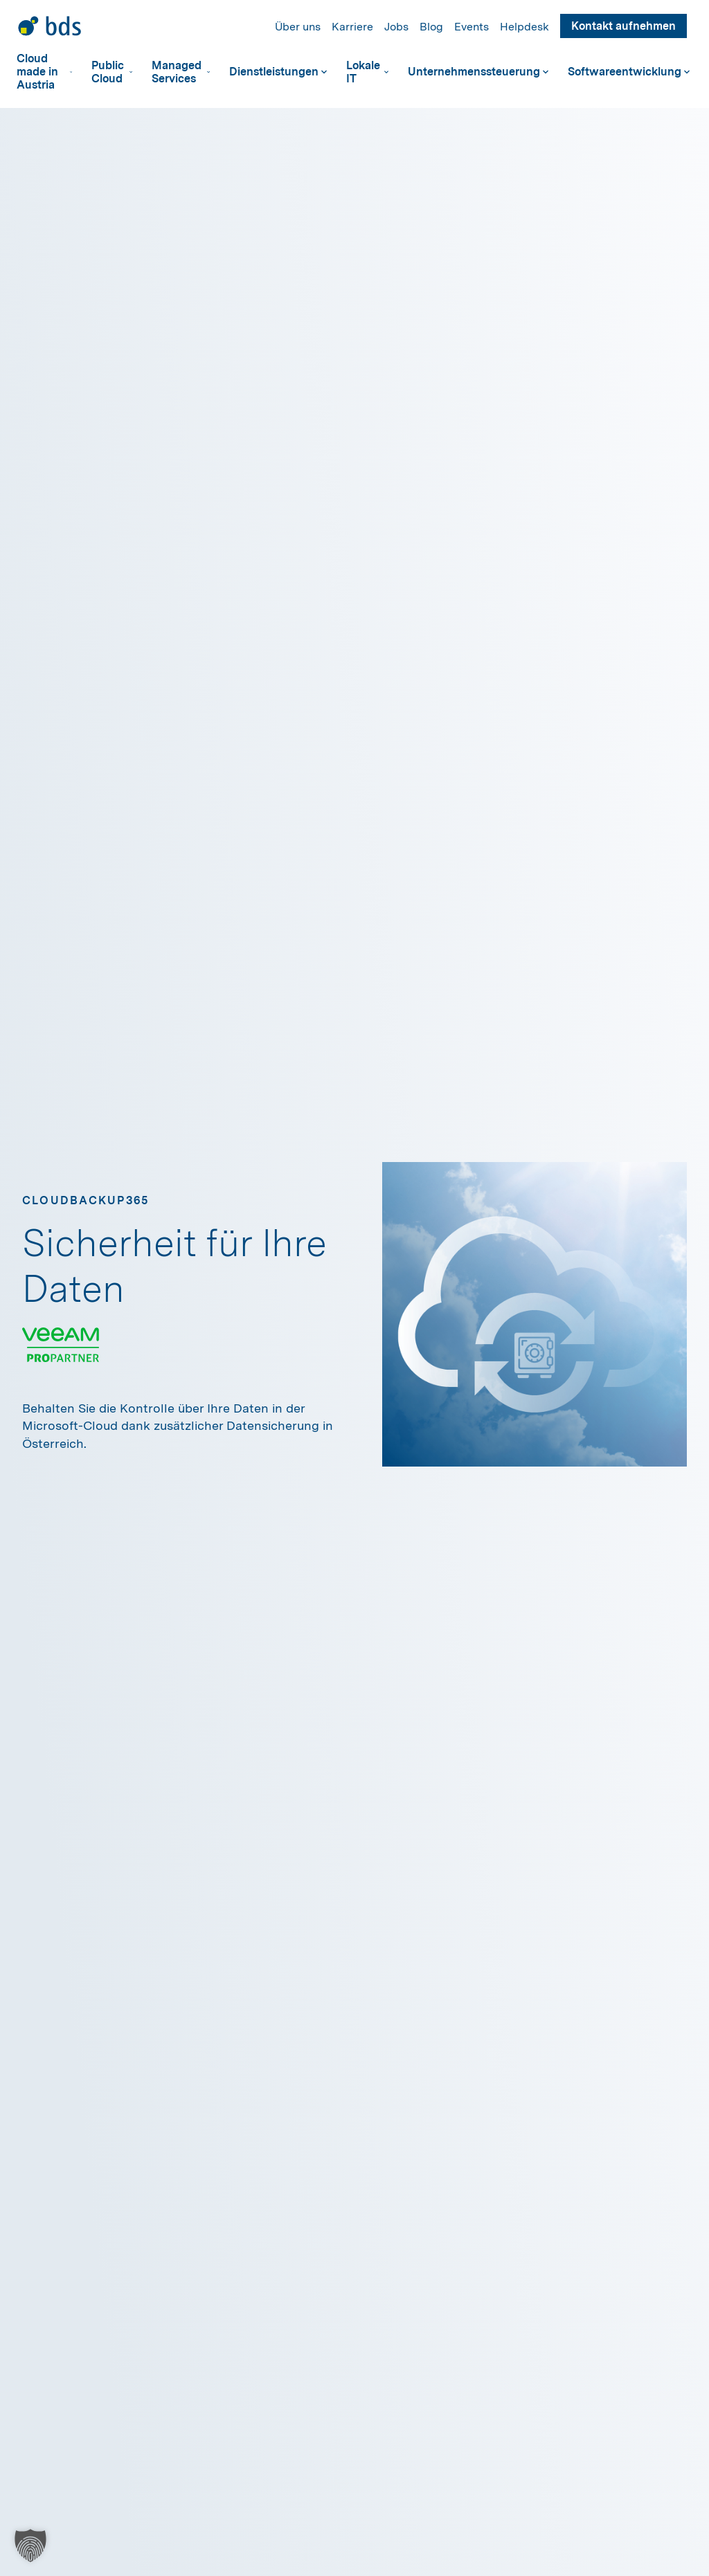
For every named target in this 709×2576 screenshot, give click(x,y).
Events (471, 26)
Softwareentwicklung (629, 71)
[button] (30, 2545)
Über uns (298, 26)
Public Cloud (111, 72)
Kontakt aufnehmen (623, 26)
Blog (431, 26)
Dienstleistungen (278, 71)
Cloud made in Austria (44, 71)
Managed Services (181, 72)
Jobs (396, 26)
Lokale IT (367, 72)
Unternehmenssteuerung (478, 71)
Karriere (352, 26)
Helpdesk (524, 26)
